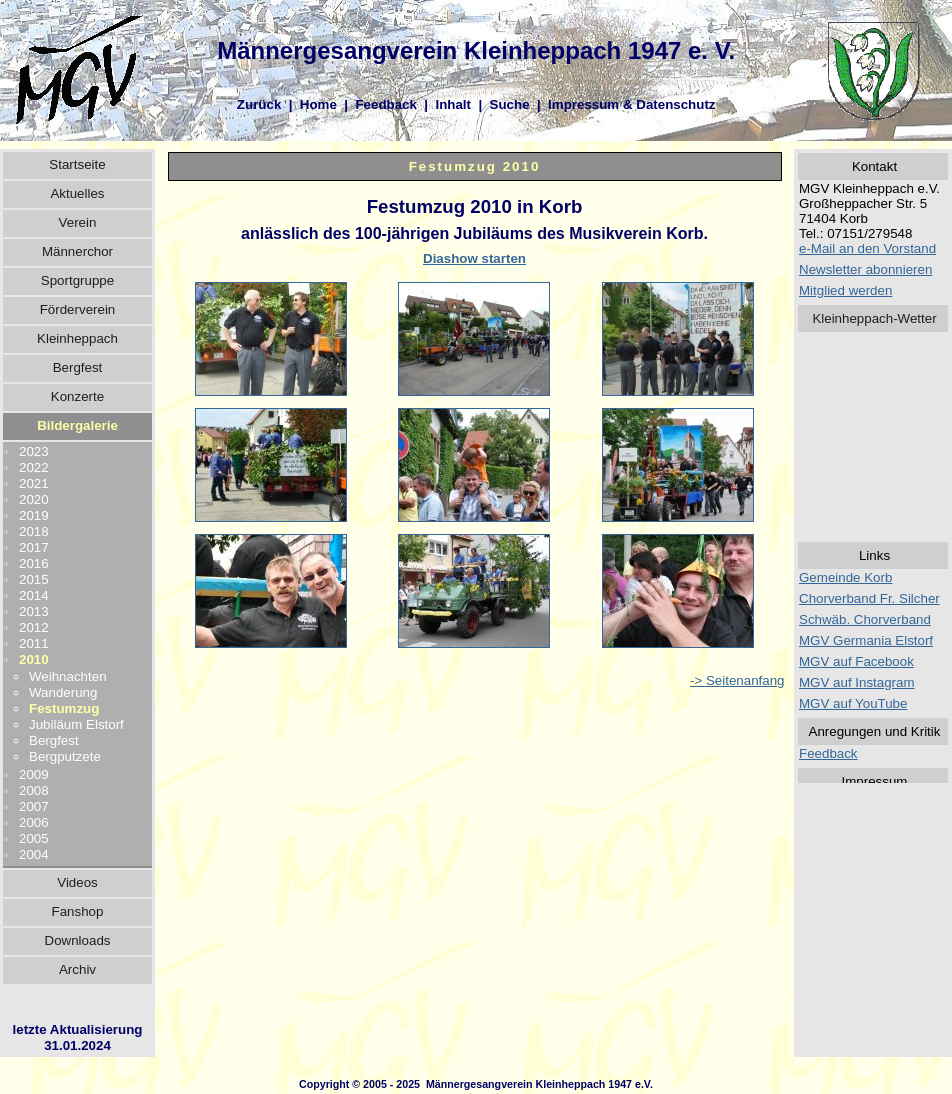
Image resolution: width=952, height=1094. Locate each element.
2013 (34, 611)
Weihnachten (68, 676)
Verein (78, 222)
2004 (34, 854)
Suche (510, 104)
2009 (34, 774)
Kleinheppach (77, 338)
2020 (34, 499)
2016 (34, 563)
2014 (34, 595)
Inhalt (453, 104)
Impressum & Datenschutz (631, 104)
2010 (34, 659)
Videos (77, 882)
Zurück (259, 104)
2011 (34, 643)
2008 (34, 790)
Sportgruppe (77, 280)
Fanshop (78, 911)
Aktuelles (77, 193)
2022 (34, 467)
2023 (34, 451)
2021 (34, 483)
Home (318, 104)
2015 (34, 579)
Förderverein (78, 309)
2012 (34, 627)
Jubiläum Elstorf (76, 724)
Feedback (386, 104)
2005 (34, 838)
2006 (34, 822)
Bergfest (78, 367)
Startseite (77, 164)
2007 (34, 806)
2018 (34, 531)
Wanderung (63, 692)
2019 (34, 515)
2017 (34, 547)
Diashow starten (474, 258)
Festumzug (64, 708)
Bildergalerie (77, 425)
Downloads (78, 940)
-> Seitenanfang (737, 680)
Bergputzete (65, 756)
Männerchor (77, 251)
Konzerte (77, 396)
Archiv (77, 969)
